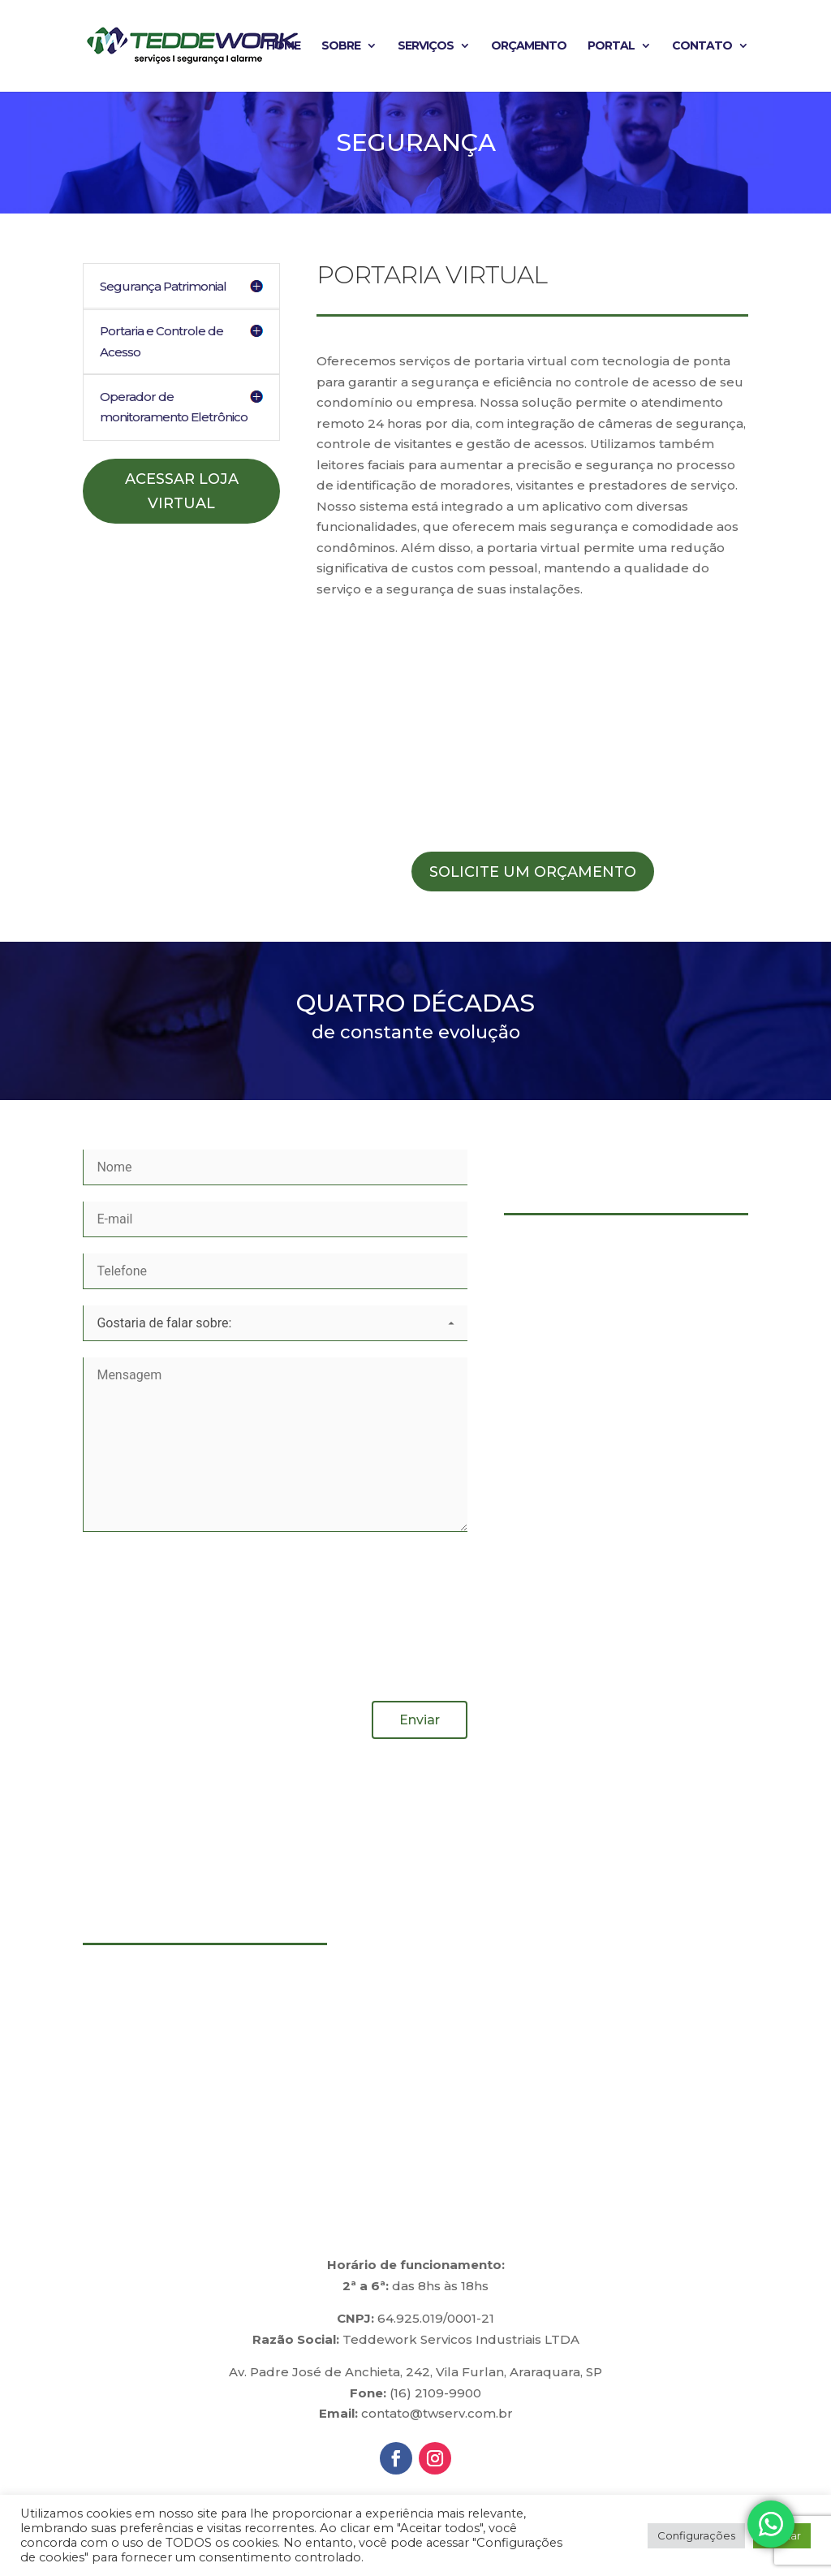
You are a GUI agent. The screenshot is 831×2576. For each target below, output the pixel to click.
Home (283, 47)
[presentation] (149, 1614)
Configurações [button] (696, 2535)
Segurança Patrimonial (163, 286)
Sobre (340, 47)
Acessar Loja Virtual (182, 491)
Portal (611, 47)
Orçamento (528, 47)
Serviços (426, 47)
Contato (702, 47)
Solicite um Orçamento (532, 872)
